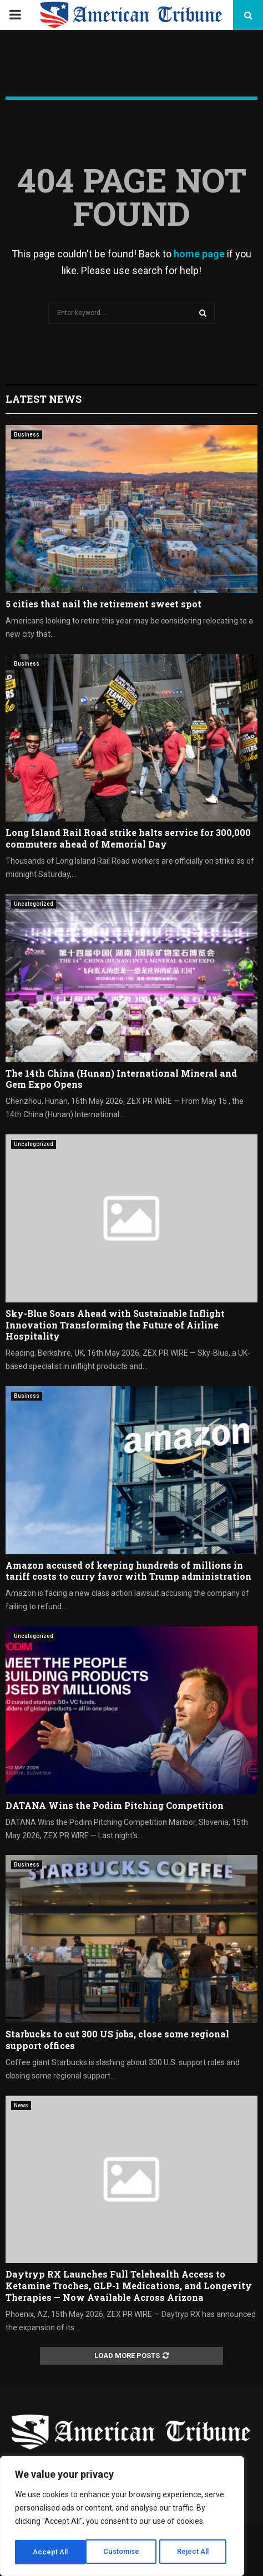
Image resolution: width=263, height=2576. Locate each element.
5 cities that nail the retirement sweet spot (103, 604)
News (21, 2105)
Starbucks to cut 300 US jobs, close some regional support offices (117, 2039)
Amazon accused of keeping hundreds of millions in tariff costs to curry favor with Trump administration (128, 1571)
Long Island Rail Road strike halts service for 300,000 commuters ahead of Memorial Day (128, 838)
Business (26, 435)
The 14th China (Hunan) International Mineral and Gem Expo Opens (121, 1079)
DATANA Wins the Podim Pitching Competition (115, 1805)
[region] (122, 2518)
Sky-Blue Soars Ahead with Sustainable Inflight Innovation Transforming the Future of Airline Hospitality (115, 1324)
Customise (50, 2552)
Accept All (195, 2552)
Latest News (44, 398)
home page (199, 254)
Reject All (124, 2552)
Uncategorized (33, 904)
